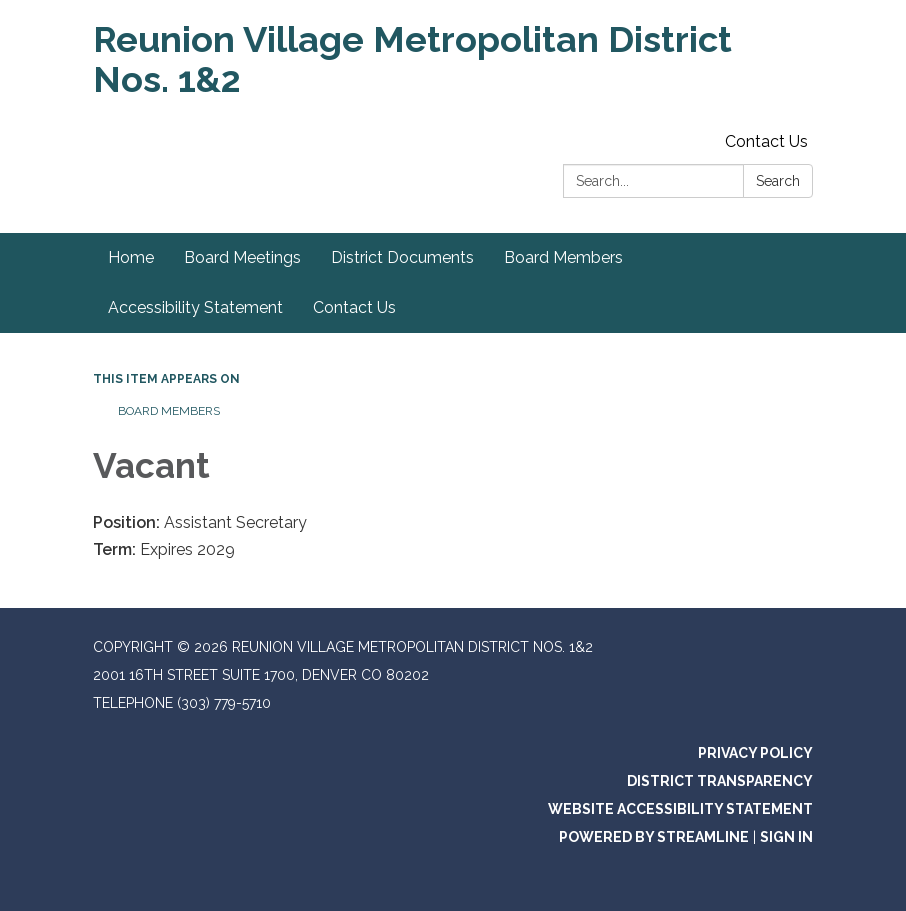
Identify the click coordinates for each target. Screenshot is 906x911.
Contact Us (766, 141)
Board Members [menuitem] (563, 257)
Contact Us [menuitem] (354, 307)
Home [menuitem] (131, 257)
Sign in (786, 837)
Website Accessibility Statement (680, 809)
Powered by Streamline (654, 837)
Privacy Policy (755, 753)
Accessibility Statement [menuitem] (195, 307)
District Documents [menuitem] (402, 257)
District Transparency (720, 781)
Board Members (169, 411)
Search (778, 181)
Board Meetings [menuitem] (242, 257)
